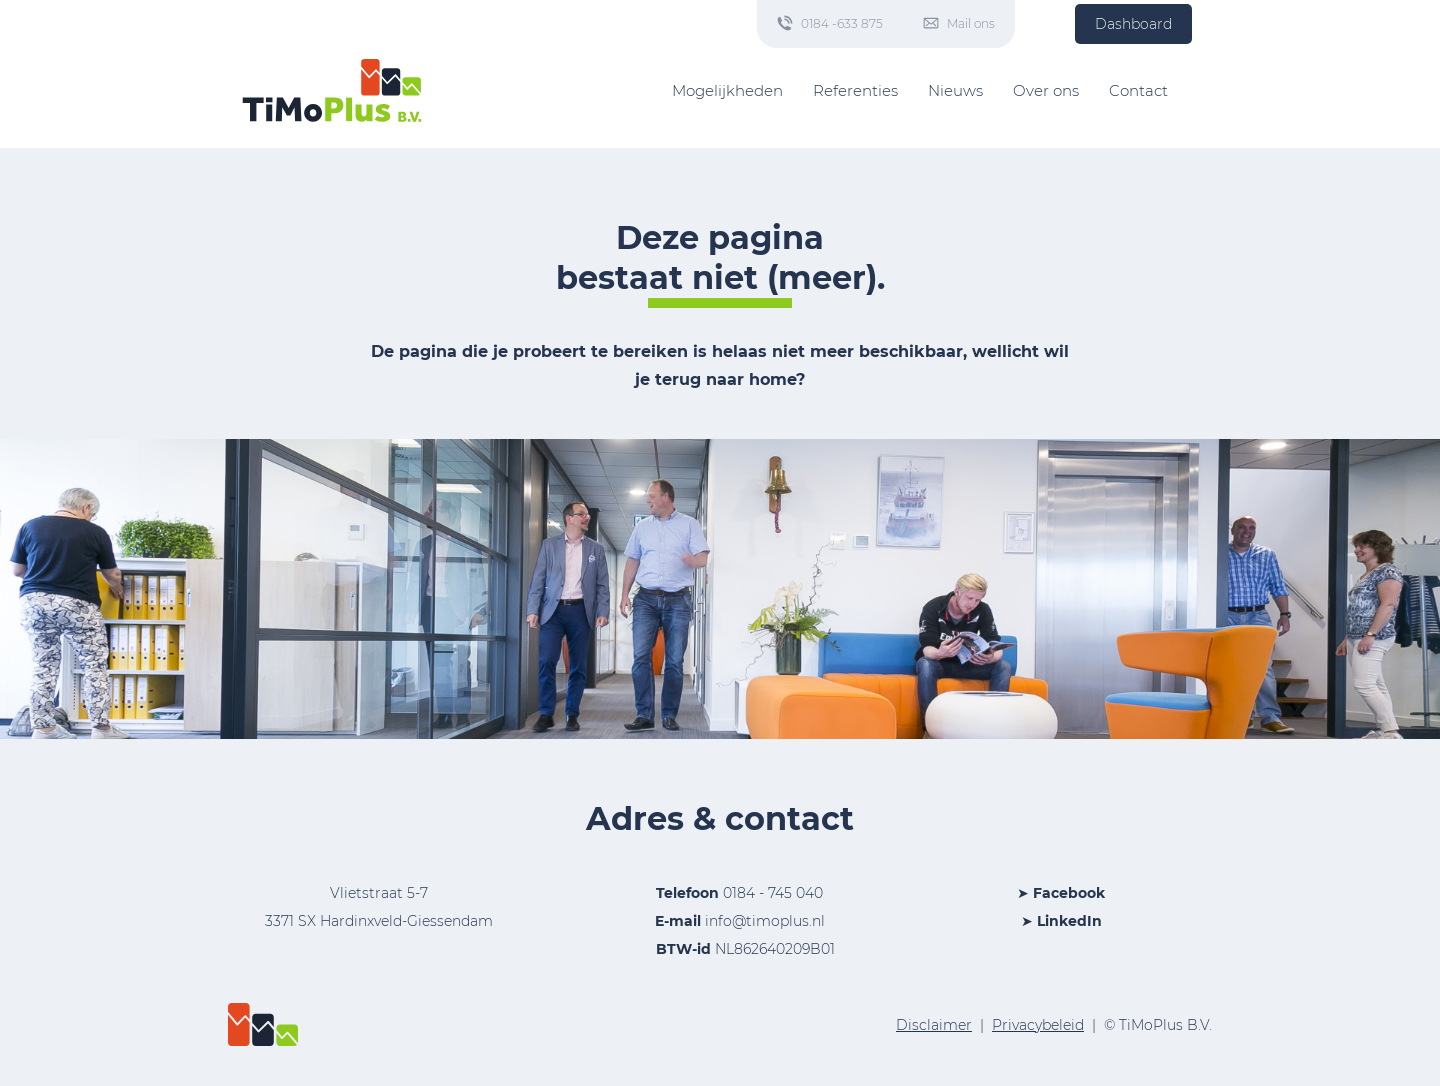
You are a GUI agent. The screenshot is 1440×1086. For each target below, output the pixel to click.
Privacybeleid (1038, 1025)
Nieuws (955, 90)
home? (777, 379)
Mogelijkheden (727, 90)
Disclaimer (934, 1025)
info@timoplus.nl (765, 921)
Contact (1138, 90)
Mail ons (971, 23)
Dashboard (1133, 24)
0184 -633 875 (842, 23)
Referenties (855, 90)
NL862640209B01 (739, 949)
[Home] (332, 90)
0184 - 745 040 (773, 893)
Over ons (1046, 90)
